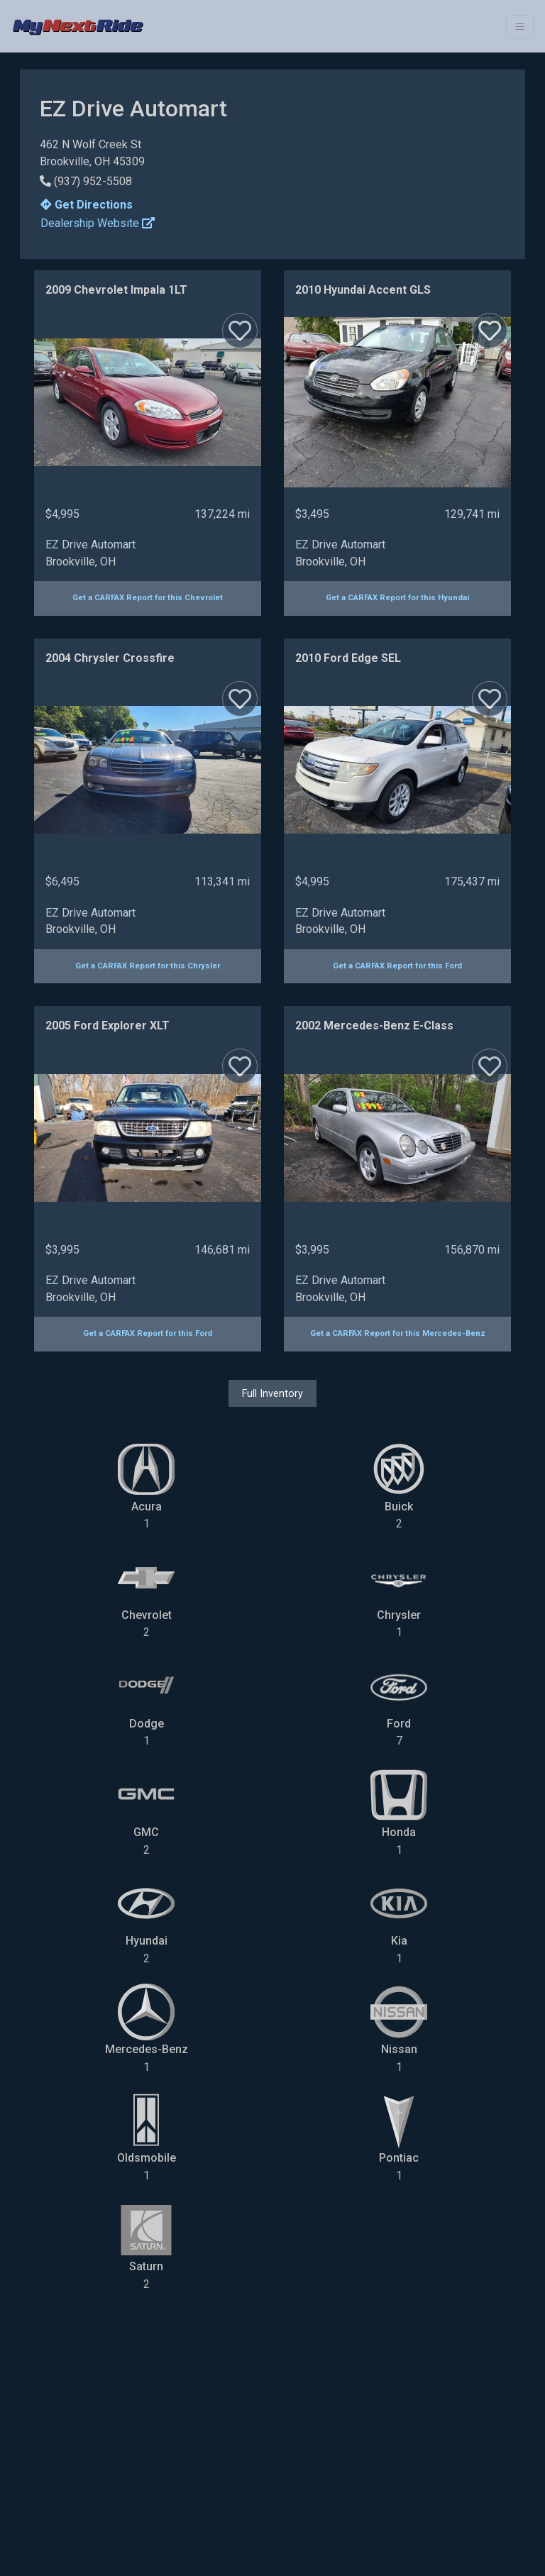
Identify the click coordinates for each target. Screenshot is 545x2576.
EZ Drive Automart (90, 544)
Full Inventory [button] (272, 1393)
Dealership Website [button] (97, 223)
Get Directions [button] (86, 204)
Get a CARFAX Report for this (147, 597)
